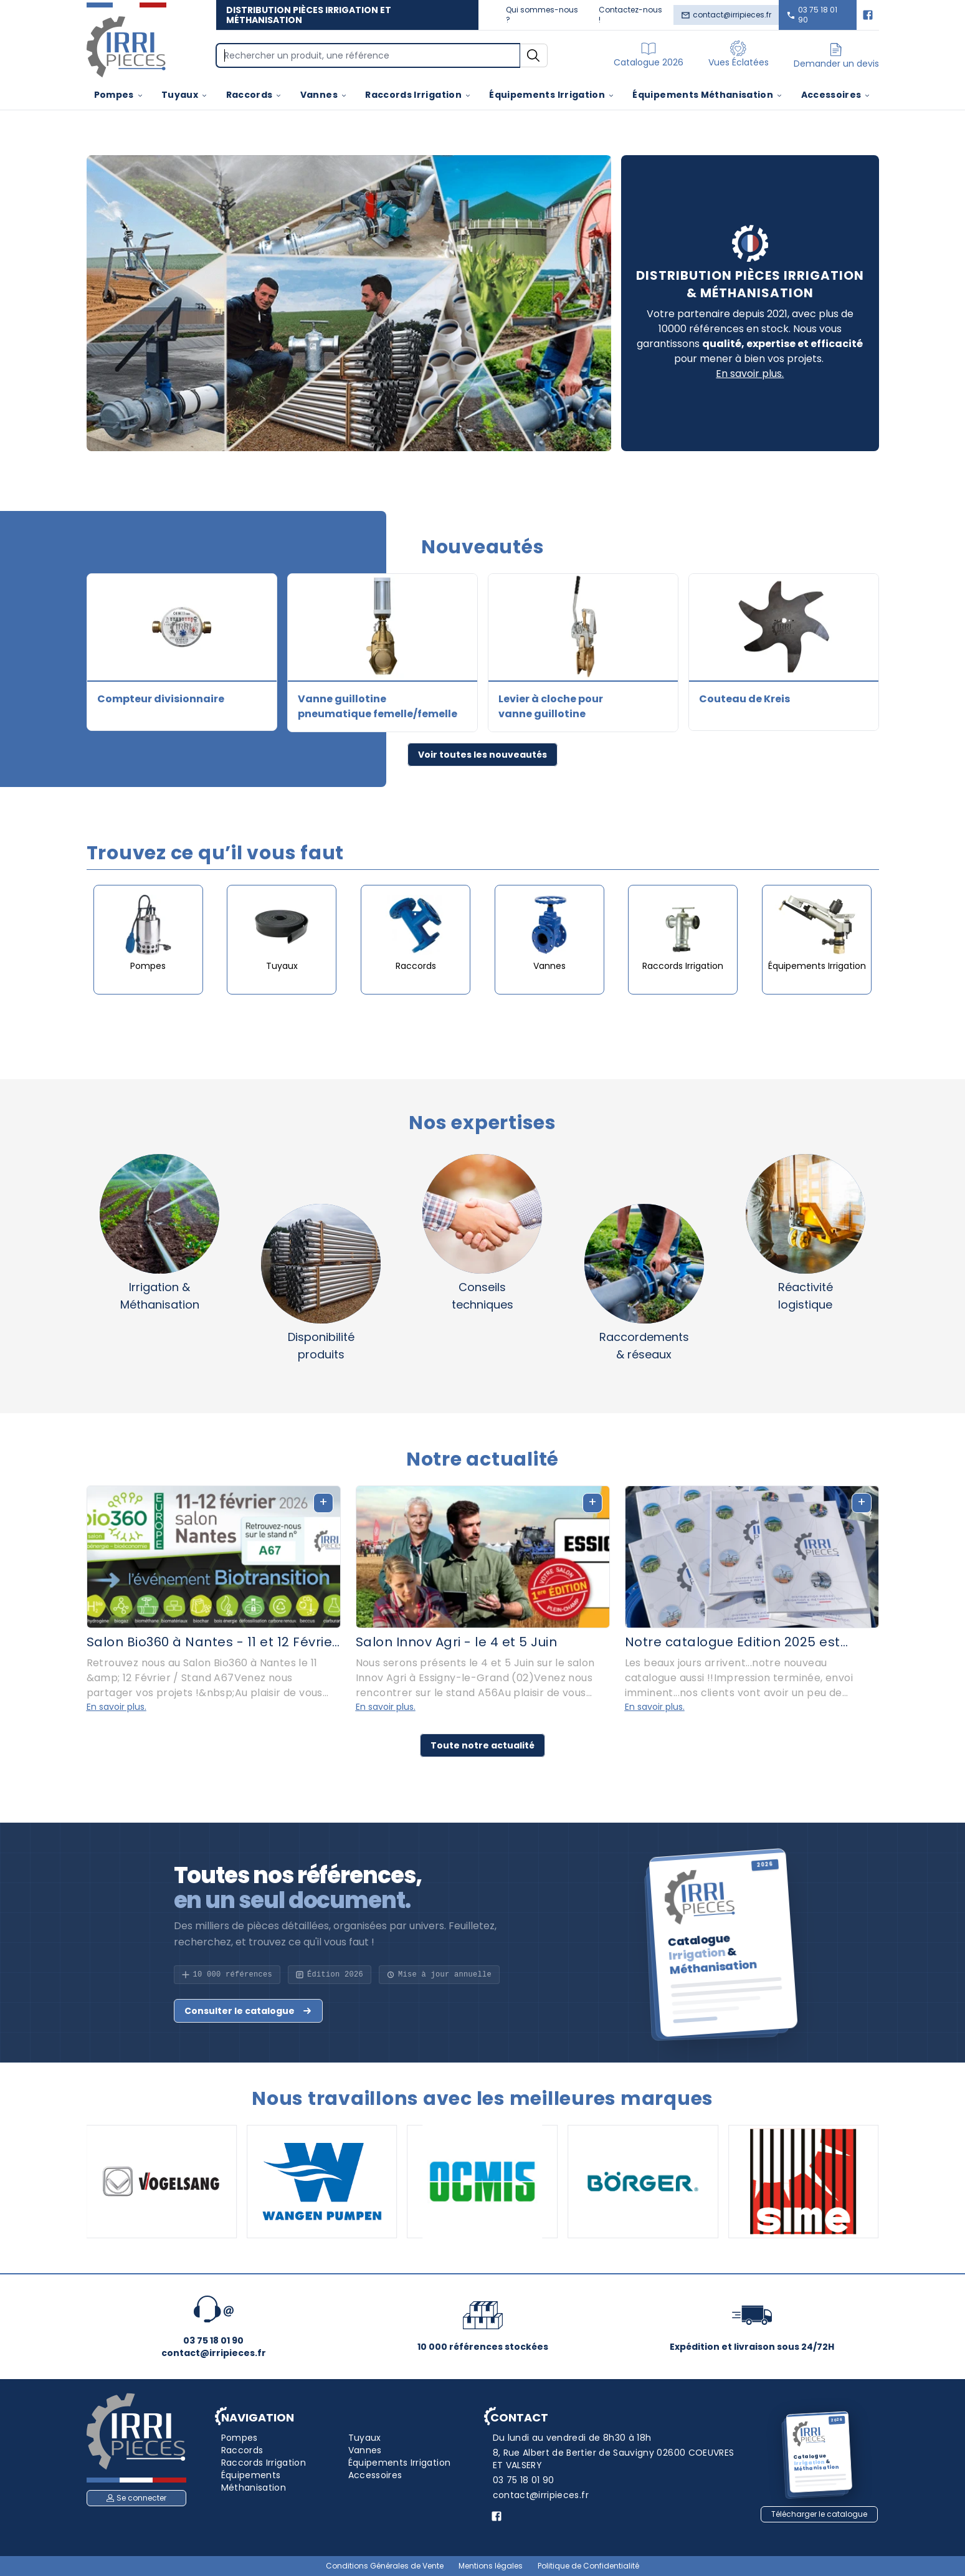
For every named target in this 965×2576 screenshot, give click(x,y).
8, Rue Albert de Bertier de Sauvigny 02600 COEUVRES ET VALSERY (613, 2458)
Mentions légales (491, 2566)
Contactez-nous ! (630, 14)
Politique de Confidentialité (588, 2566)
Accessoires (836, 94)
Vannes (324, 94)
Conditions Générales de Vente (385, 2566)
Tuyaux (184, 94)
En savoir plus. (750, 373)
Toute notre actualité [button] (482, 1745)
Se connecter (136, 2498)
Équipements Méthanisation (707, 94)
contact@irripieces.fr (726, 14)
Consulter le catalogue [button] (248, 2011)
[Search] (368, 55)
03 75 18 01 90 (811, 14)
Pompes (119, 94)
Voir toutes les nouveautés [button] (482, 754)
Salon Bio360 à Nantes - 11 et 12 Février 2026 (212, 1642)
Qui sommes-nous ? (542, 14)
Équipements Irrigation (552, 94)
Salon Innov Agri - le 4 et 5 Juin (457, 1642)
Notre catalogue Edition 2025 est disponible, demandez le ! (732, 1642)
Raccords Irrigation (418, 94)
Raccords (254, 94)
